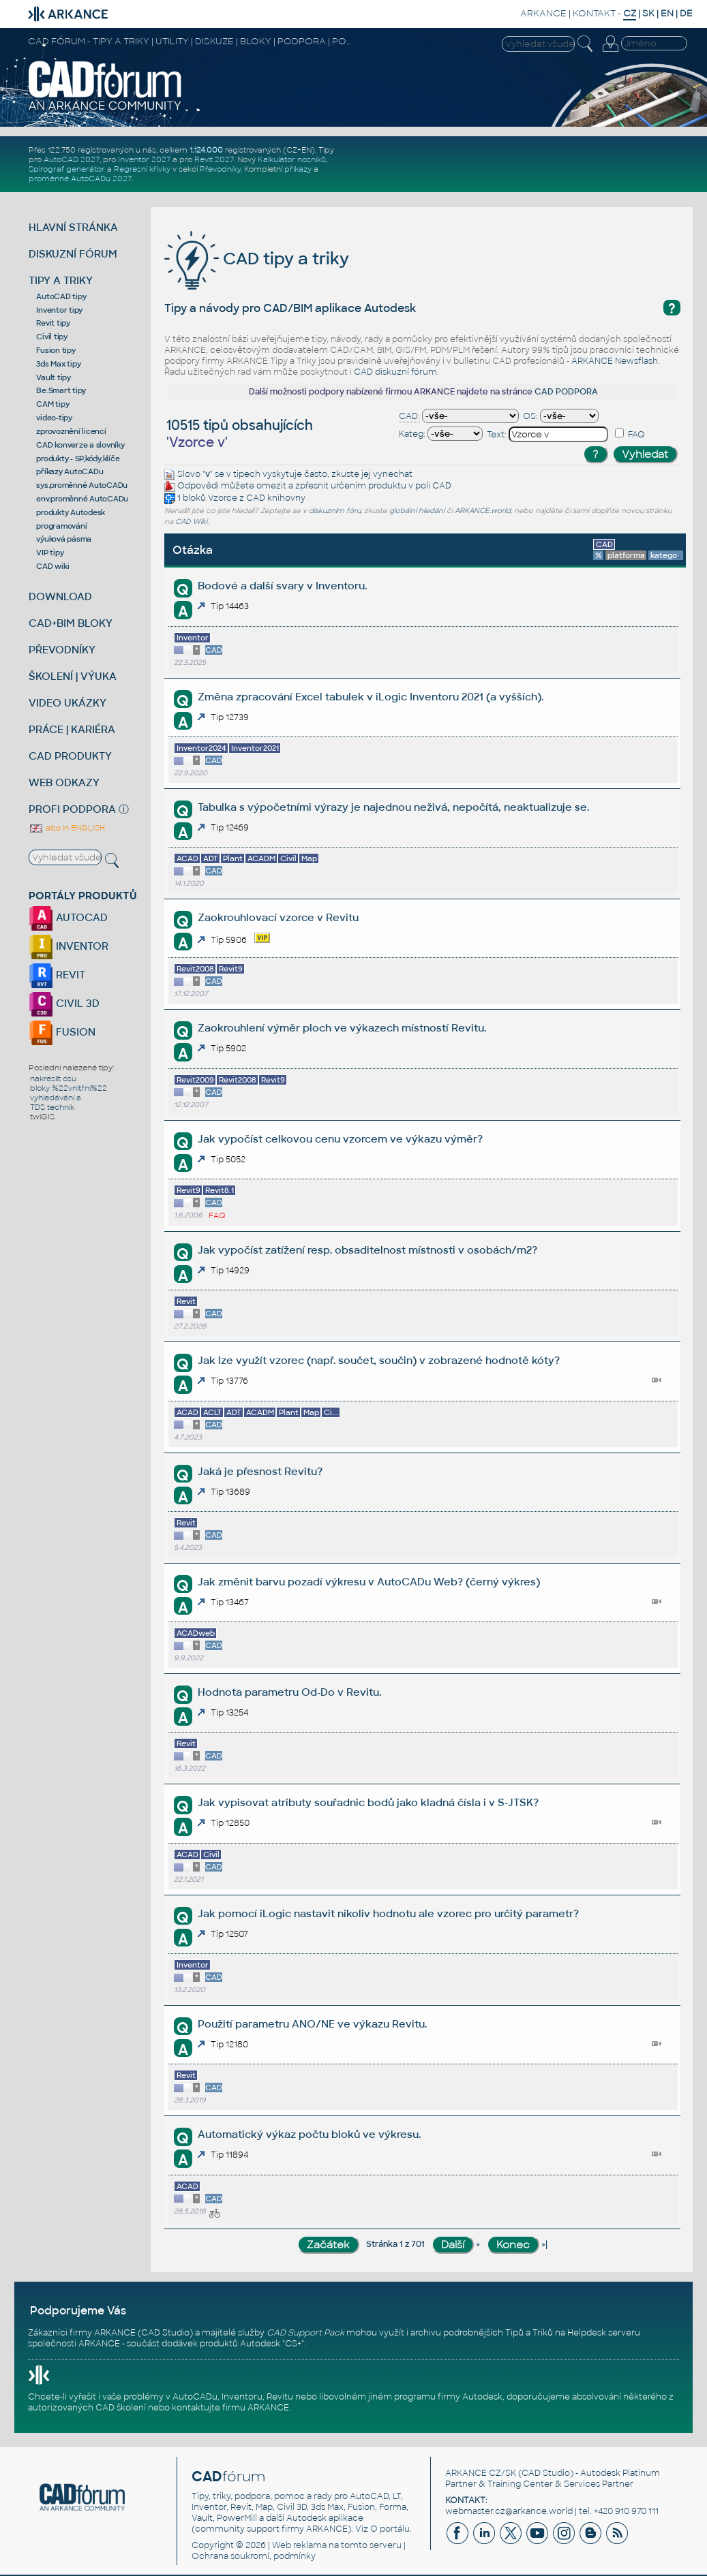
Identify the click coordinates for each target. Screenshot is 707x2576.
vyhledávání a (55, 1097)
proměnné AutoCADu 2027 (80, 178)
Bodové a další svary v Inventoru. (282, 585)
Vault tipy (53, 377)
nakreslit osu (53, 1078)
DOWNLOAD (60, 596)
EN (667, 13)
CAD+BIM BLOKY (70, 623)
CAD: (409, 416)
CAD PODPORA (566, 391)
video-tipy (54, 417)
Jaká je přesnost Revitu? (260, 1471)
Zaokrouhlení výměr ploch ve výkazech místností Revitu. (342, 1027)
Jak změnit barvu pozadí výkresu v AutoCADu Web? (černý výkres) (369, 1581)
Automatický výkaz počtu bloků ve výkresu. (309, 2134)
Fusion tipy (55, 350)
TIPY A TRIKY (61, 280)
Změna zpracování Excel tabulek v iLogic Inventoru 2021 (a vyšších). (370, 696)
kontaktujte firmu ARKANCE (230, 2407)
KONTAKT (594, 13)
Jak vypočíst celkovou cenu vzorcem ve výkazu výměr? (340, 1138)
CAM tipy (52, 404)
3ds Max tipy (58, 364)
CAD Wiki (191, 521)
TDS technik (52, 1107)
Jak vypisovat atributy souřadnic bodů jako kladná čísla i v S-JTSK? (368, 1802)
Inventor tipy (59, 310)
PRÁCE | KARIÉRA (72, 729)
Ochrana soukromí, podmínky (254, 2556)
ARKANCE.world (483, 510)
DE (686, 13)
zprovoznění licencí (71, 431)
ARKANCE (543, 13)
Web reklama (299, 2545)
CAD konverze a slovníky (80, 445)
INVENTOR (68, 946)
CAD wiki (52, 566)
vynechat (392, 474)
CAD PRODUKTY (70, 755)
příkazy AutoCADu (69, 471)
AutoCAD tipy (61, 296)
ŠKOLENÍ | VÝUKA (73, 676)
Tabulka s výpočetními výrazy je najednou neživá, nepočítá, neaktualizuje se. (393, 807)
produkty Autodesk (70, 512)
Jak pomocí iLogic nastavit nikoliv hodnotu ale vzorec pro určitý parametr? (388, 1913)
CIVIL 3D (64, 1003)
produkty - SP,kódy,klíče (77, 458)
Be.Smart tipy (61, 390)
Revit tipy (53, 323)
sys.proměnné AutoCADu (81, 485)
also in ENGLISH (67, 828)
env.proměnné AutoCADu (82, 498)
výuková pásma (63, 539)
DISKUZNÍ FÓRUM (73, 253)
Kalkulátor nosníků (292, 159)
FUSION (62, 1031)
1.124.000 (206, 150)
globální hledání (417, 510)
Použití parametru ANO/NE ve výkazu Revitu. (312, 2023)
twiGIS (42, 1116)
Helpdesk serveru (603, 2332)
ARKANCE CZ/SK (480, 2473)
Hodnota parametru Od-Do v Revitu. (289, 1692)
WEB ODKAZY (64, 782)
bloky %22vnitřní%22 (68, 1088)
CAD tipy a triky (256, 258)
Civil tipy (51, 336)
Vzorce (222, 498)
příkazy (298, 169)
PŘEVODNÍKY (62, 649)
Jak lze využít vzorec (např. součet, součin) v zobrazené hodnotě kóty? (379, 1360)
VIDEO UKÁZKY (67, 702)
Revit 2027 (214, 159)
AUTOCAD (68, 917)
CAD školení (120, 2407)
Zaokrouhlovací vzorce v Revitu (278, 917)
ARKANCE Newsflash (614, 361)
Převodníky (220, 169)
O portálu (390, 2529)
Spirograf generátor (67, 169)
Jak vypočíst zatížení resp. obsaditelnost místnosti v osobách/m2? (367, 1249)
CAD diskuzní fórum (395, 372)
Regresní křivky (142, 169)
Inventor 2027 (144, 159)
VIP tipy (49, 552)
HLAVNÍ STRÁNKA (73, 227)
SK (648, 13)
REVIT (57, 974)
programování (61, 526)
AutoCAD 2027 (72, 159)
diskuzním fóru (335, 510)
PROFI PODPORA (72, 809)
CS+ (293, 2343)
